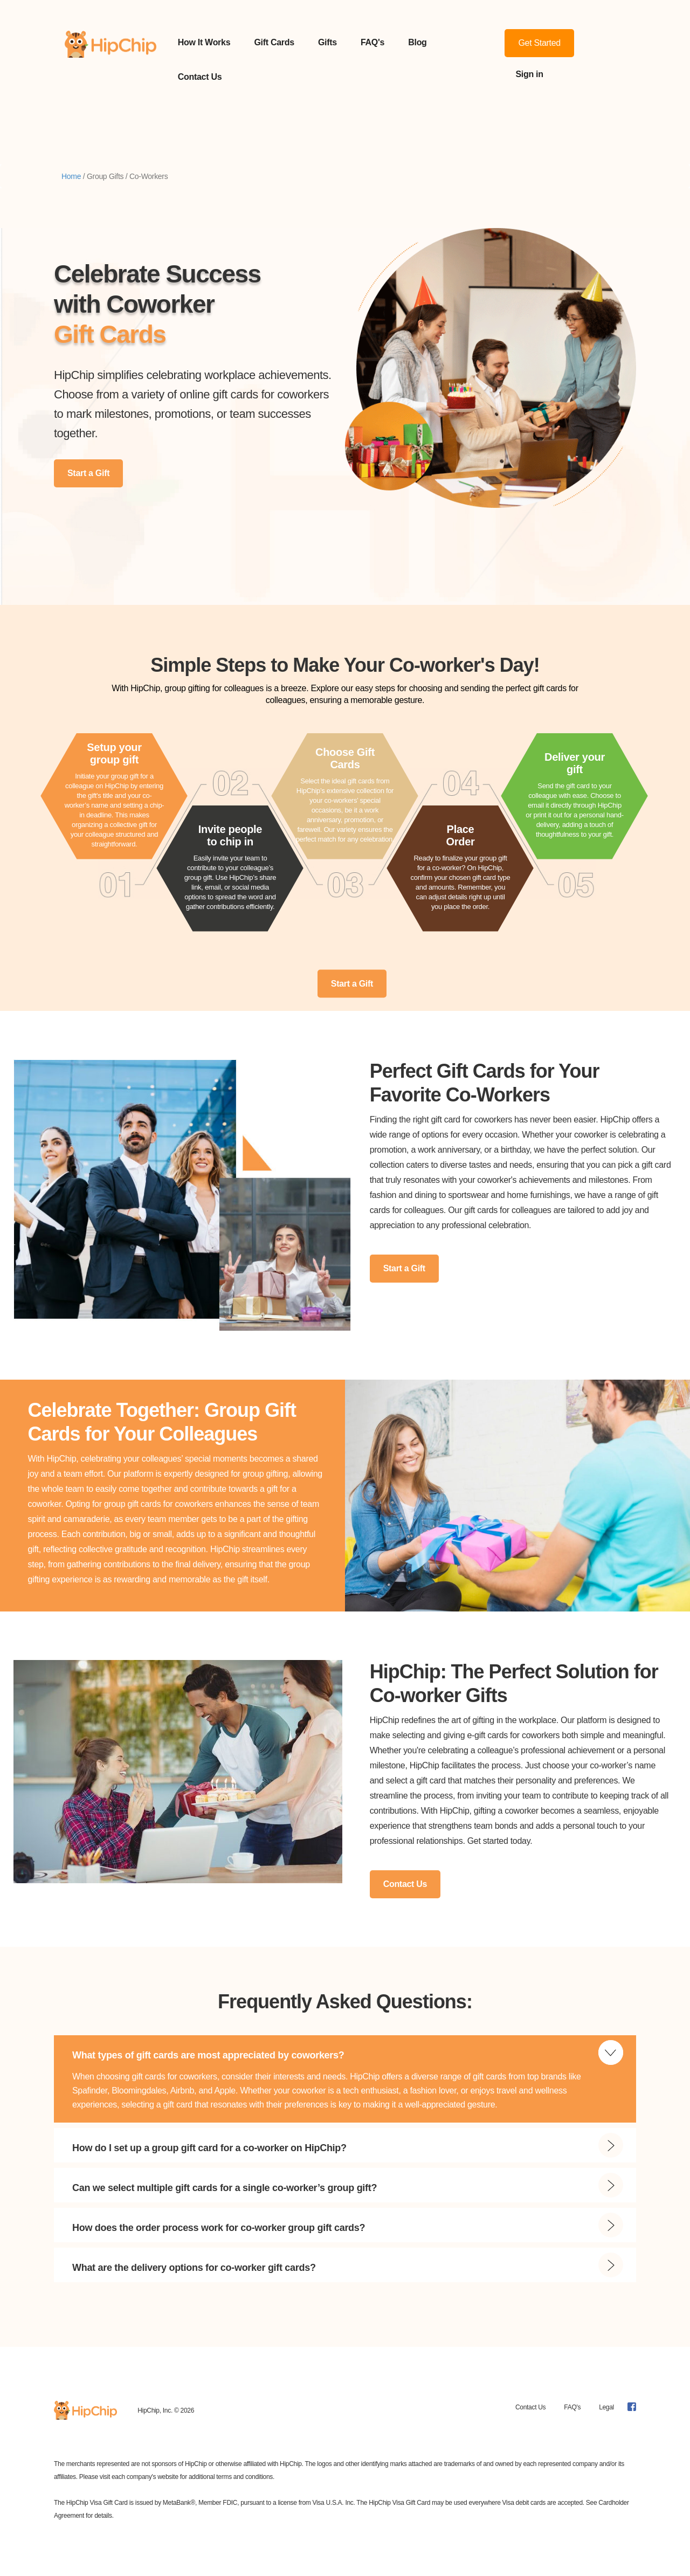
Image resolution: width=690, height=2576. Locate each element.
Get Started (539, 42)
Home (71, 176)
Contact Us (200, 76)
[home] (110, 59)
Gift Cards (274, 42)
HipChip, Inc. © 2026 (165, 2410)
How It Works (204, 42)
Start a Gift (88, 473)
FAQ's (372, 42)
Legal (606, 2407)
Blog (417, 42)
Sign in (529, 74)
